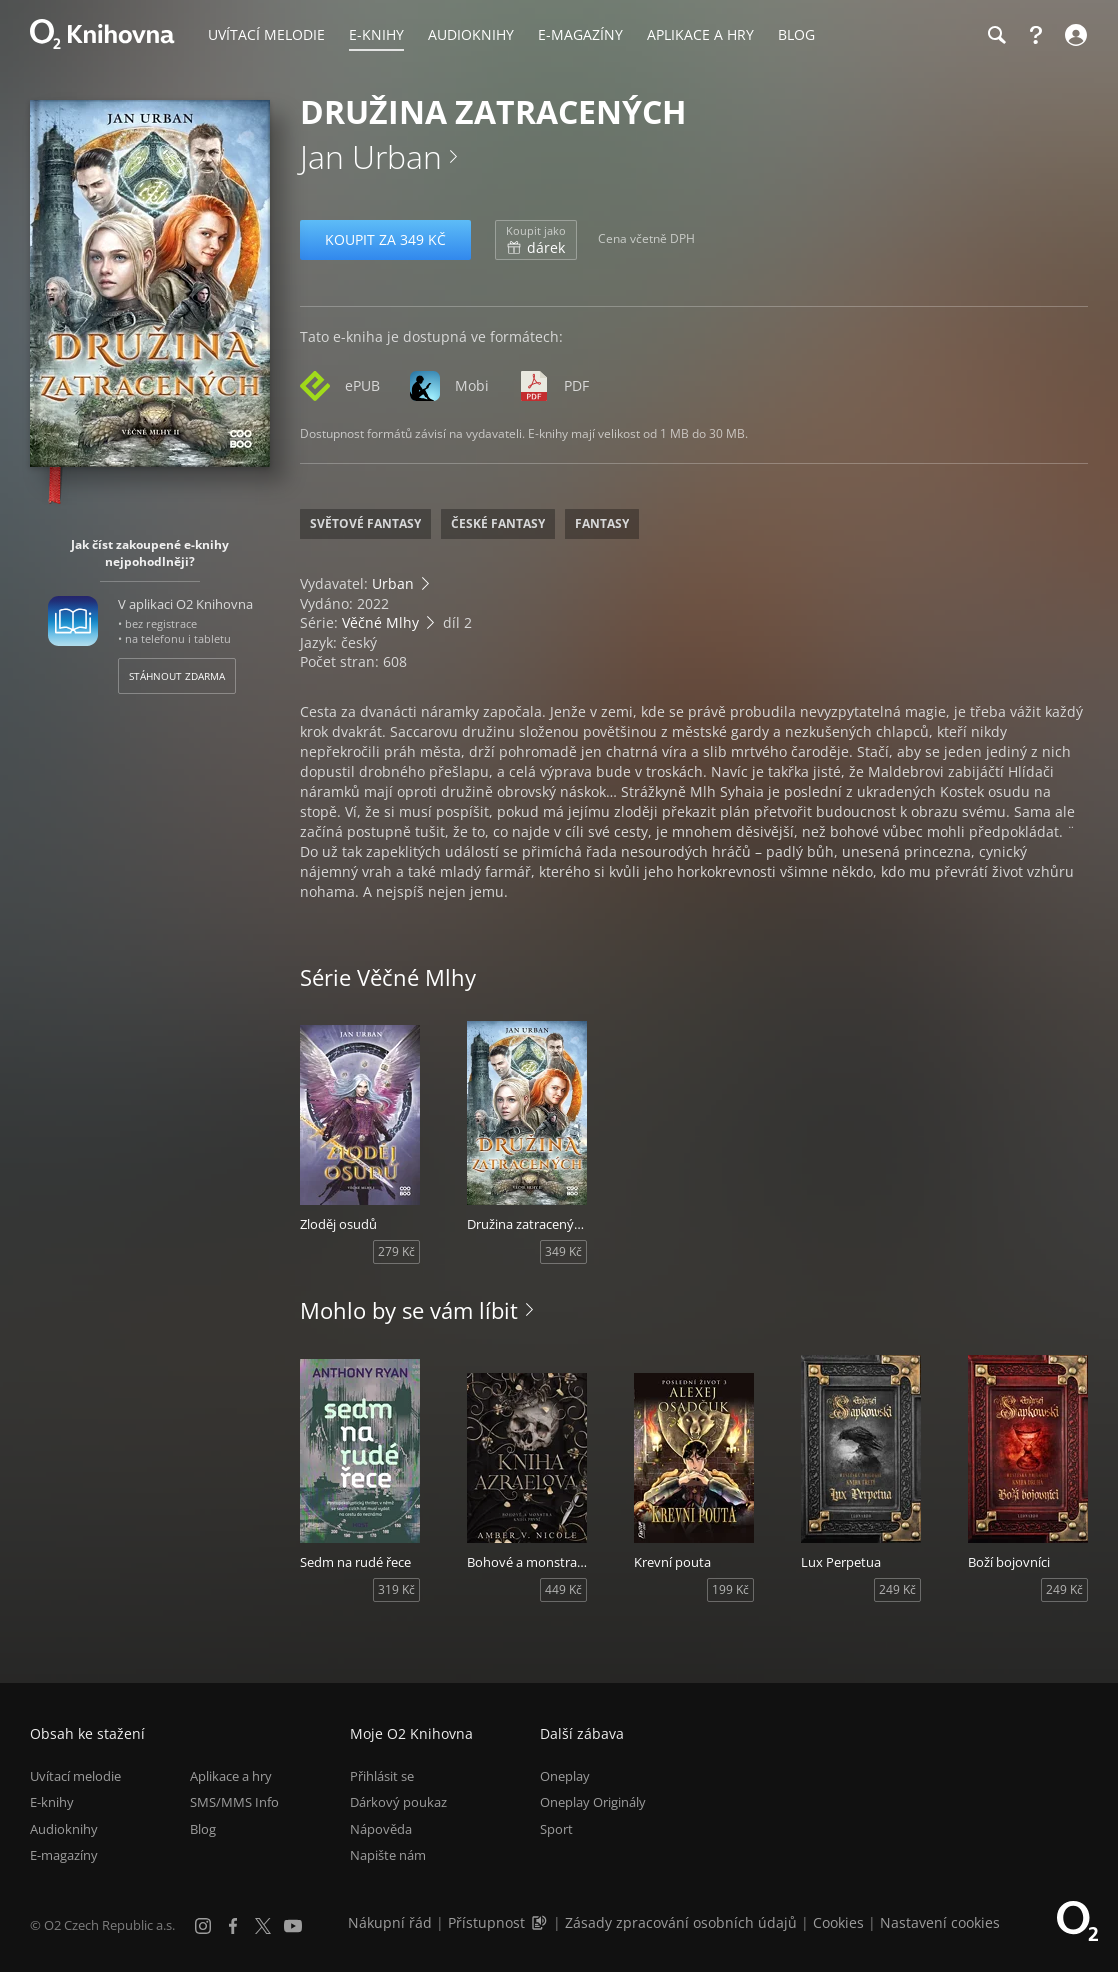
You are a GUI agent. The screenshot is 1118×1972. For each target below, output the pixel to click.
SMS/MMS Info (234, 1802)
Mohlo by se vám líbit (409, 1310)
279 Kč (396, 1251)
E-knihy (52, 1802)
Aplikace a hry (231, 1776)
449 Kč (563, 1589)
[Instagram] (203, 1926)
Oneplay (565, 1776)
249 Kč (897, 1589)
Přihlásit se (382, 1776)
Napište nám (388, 1855)
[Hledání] (996, 35)
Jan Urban (371, 156)
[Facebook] (233, 1926)
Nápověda (381, 1829)
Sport (556, 1829)
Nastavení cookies (940, 1922)
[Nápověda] (1036, 35)
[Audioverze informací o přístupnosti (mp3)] (541, 1922)
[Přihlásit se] (1073, 35)
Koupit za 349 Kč (385, 239)
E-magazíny (64, 1855)
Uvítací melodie (75, 1776)
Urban (393, 583)
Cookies (838, 1922)
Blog (203, 1829)
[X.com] (263, 1926)
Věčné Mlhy (380, 622)
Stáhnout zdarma (177, 676)
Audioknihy (64, 1829)
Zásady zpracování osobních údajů (681, 1922)
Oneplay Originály (593, 1802)
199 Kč (730, 1589)
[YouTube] (293, 1926)
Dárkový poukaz (398, 1802)
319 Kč (396, 1589)
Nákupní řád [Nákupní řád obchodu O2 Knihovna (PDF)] (390, 1922)
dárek (536, 240)
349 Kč (563, 1251)
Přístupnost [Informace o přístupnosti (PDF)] (486, 1922)
